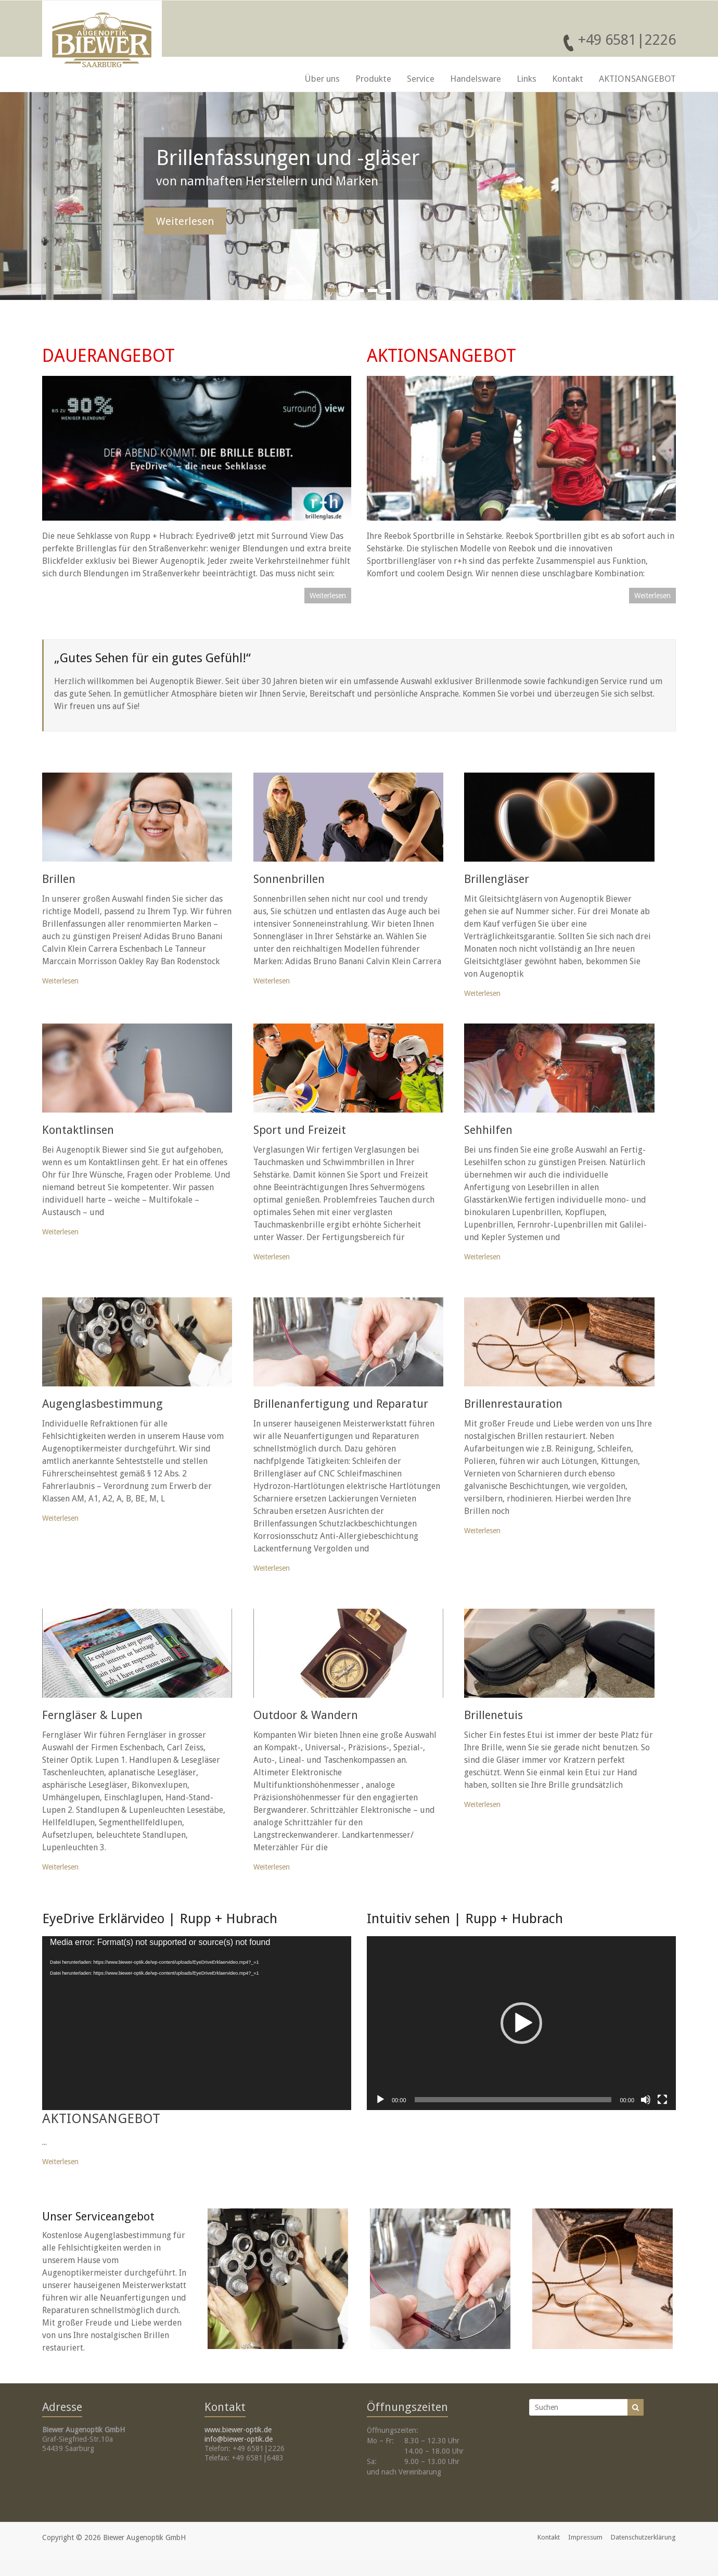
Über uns (322, 78)
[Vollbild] (662, 2099)
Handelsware (475, 78)
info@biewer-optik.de (238, 2439)
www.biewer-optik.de (238, 2430)
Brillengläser (496, 879)
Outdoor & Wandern (305, 1715)
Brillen (58, 879)
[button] (521, 2023)
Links (526, 78)
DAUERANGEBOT (108, 355)
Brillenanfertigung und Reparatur (340, 1403)
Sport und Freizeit (299, 1130)
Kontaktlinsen (78, 1130)
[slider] (513, 2099)
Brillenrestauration (513, 1403)
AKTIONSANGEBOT (637, 78)
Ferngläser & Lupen (92, 1715)
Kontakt (567, 78)
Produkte (373, 78)
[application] (196, 2023)
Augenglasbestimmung (102, 1403)
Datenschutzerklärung (643, 2537)
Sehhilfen (488, 1130)
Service (420, 78)
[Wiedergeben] (380, 2099)
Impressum (585, 2537)
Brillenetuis (493, 1715)
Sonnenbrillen (289, 879)
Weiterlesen (185, 220)
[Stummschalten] (645, 2099)
